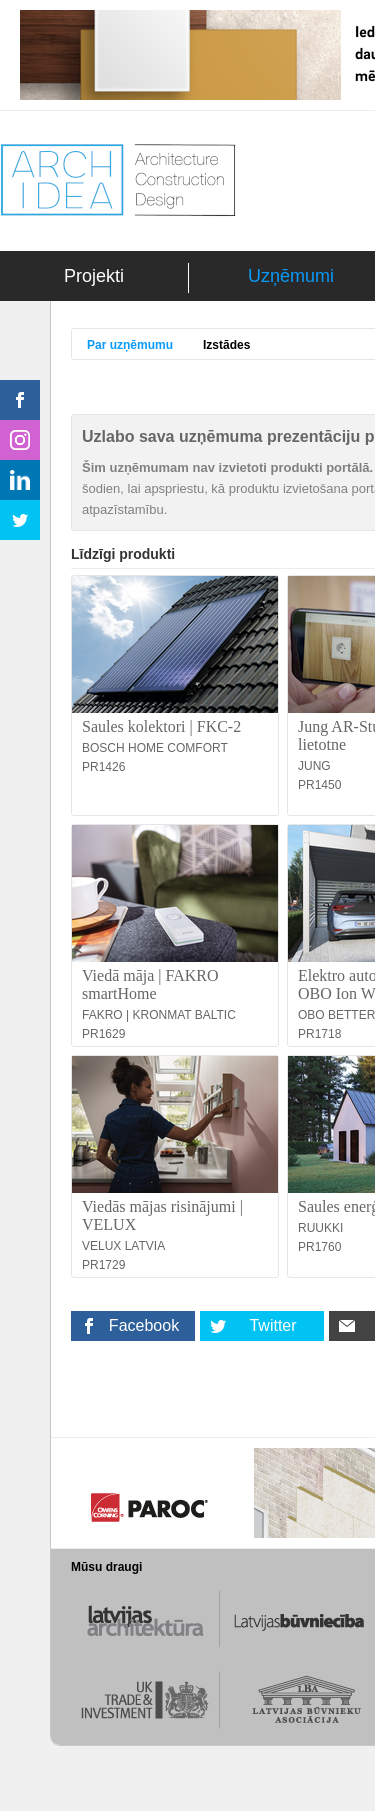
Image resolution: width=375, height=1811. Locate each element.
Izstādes (226, 345)
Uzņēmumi (291, 276)
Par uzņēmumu (130, 345)
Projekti (94, 276)
